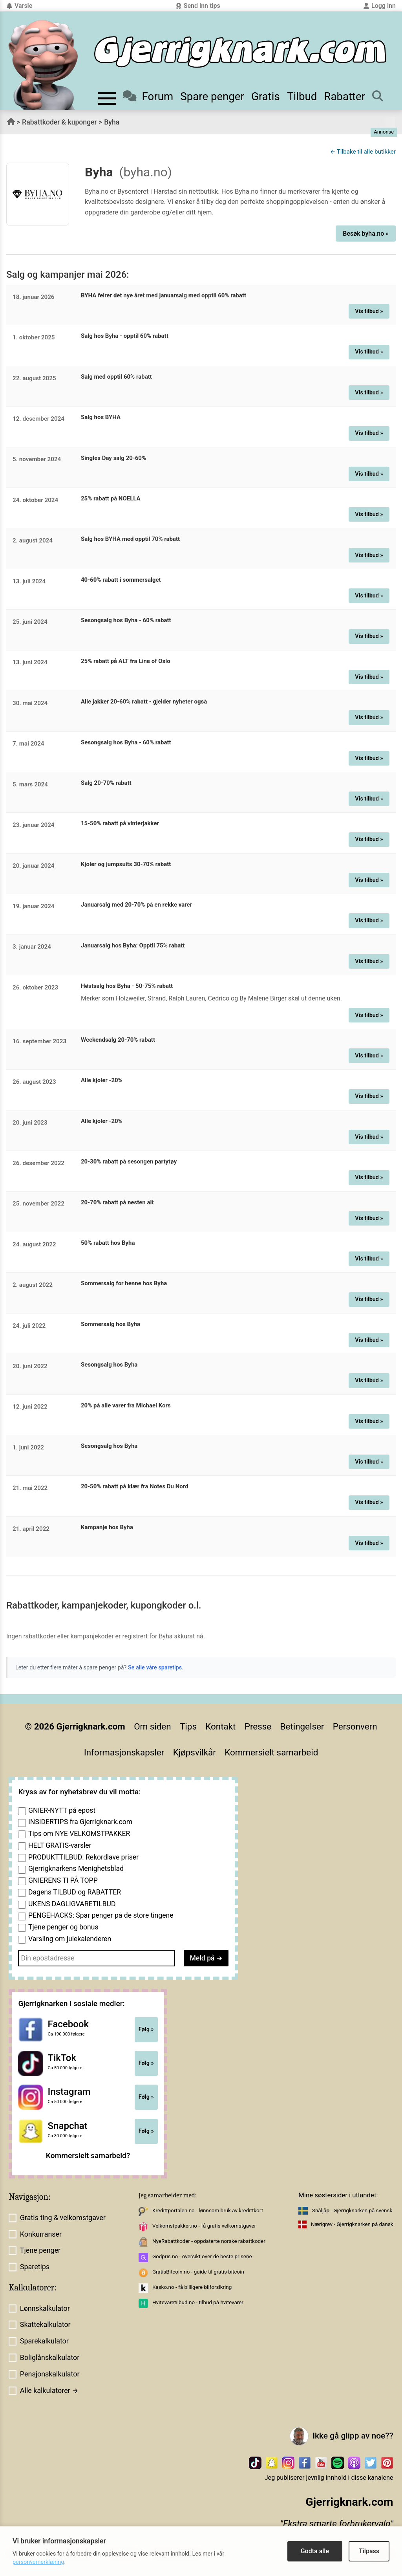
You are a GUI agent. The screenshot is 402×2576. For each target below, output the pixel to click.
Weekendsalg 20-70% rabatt (118, 1039)
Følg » (146, 2029)
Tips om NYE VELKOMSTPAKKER (79, 1834)
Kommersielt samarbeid (271, 1752)
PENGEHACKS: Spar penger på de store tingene (101, 1915)
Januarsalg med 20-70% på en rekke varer (136, 904)
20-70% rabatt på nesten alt (117, 1202)
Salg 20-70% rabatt (106, 782)
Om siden (152, 1726)
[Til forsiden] (240, 52)
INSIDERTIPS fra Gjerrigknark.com (80, 1822)
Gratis (265, 96)
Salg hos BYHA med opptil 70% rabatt (130, 538)
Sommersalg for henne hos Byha (124, 1283)
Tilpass (369, 2551)
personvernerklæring (38, 2562)
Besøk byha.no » (366, 233)
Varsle (19, 5)
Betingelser (302, 1726)
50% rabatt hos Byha (108, 1242)
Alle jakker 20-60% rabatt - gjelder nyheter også (144, 701)
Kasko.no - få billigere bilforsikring (192, 2287)
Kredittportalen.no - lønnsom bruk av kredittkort (207, 2210)
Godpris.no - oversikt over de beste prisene (202, 2256)
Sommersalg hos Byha (110, 1324)
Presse (258, 1726)
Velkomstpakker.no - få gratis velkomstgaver (204, 2226)
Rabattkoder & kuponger (59, 122)
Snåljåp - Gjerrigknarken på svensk (352, 2210)
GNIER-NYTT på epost (61, 1810)
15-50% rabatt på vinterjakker (120, 823)
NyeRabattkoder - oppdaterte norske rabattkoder (208, 2241)
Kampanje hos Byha (107, 1527)
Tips (188, 1726)
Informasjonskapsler (124, 1752)
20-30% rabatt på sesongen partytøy (129, 1161)
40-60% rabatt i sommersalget (121, 579)
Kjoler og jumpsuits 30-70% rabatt (126, 864)
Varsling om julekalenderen (69, 1939)
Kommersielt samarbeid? (88, 2155)
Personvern (355, 1726)
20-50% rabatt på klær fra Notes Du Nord (134, 1486)
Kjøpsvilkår (194, 1752)
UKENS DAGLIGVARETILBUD (72, 1904)
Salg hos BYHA (101, 417)
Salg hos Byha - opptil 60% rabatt (124, 335)
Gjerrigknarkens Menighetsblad (76, 1868)
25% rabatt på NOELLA (111, 498)
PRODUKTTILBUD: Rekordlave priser (83, 1857)
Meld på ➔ (206, 1958)
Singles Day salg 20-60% (113, 458)
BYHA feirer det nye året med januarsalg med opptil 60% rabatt (163, 295)
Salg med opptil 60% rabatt (116, 376)
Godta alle (315, 2551)
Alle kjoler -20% (101, 1080)
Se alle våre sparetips (155, 1667)
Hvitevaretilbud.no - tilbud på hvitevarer (197, 2302)
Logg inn (379, 5)
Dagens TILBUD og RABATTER (74, 1892)
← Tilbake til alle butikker (363, 151)
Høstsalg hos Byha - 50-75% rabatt (127, 985)
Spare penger (212, 96)
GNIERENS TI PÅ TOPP (63, 1880)
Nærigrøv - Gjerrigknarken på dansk (352, 2224)
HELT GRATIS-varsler (59, 1845)
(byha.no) (145, 172)
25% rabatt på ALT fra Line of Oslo (125, 661)
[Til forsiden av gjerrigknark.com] (43, 65)
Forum (148, 96)
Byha (111, 122)
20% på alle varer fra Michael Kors (126, 1405)
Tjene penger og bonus (63, 1927)
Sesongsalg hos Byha (109, 1364)
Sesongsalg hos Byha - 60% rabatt (126, 620)
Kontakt (220, 1726)
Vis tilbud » (369, 311)
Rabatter (344, 96)
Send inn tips (197, 5)
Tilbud (302, 96)
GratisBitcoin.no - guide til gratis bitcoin (198, 2272)
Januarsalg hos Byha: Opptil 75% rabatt (133, 945)
